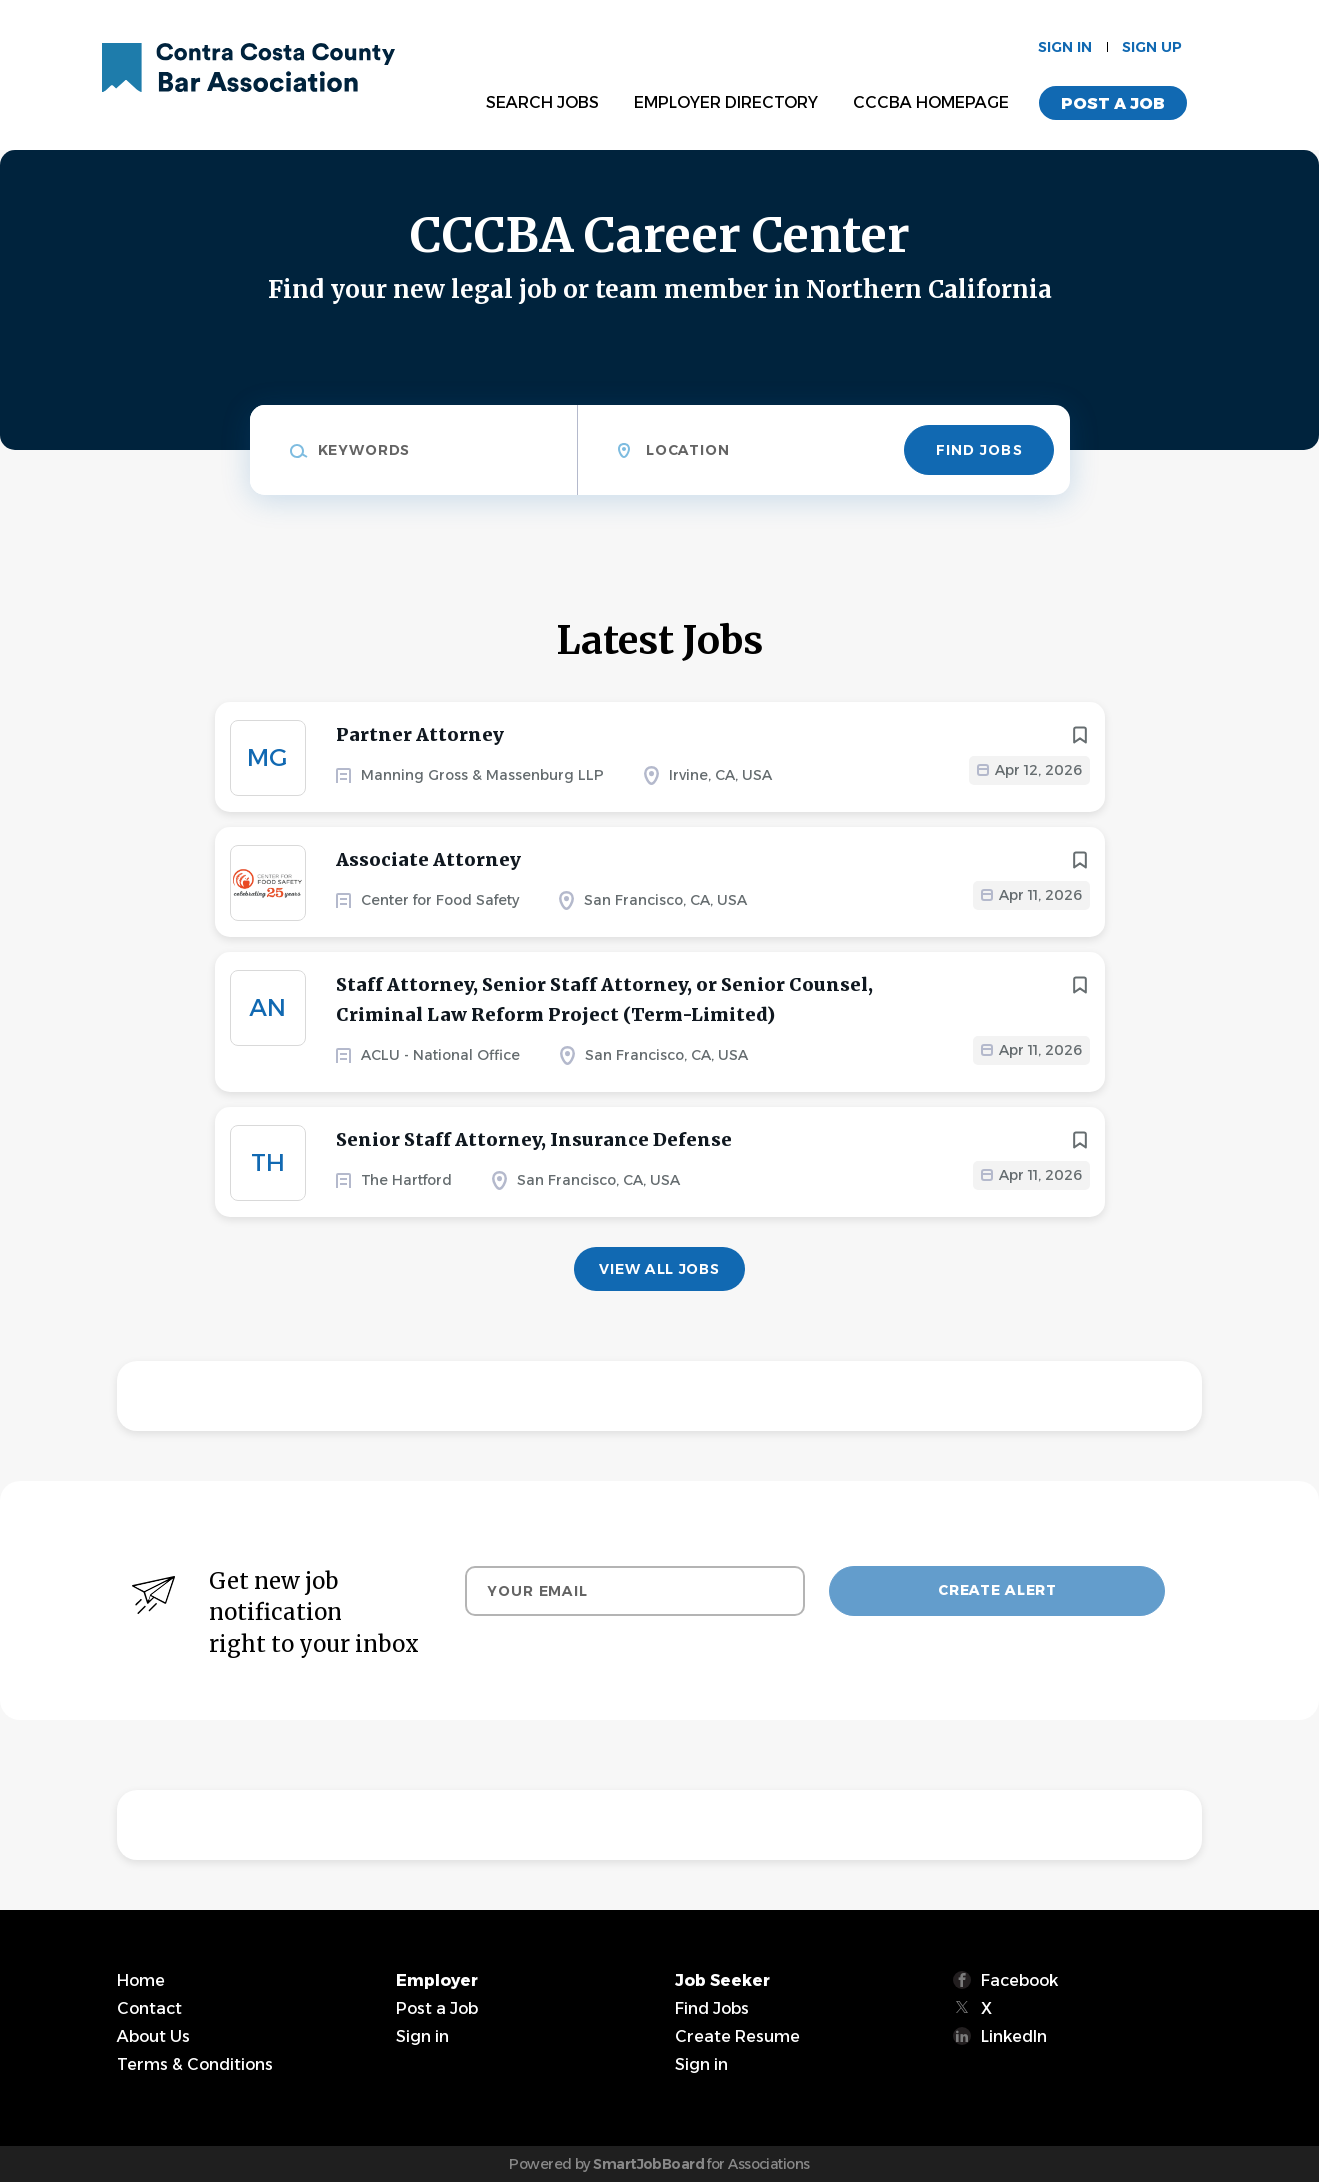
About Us (153, 2036)
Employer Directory (726, 102)
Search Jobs (542, 102)
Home (141, 1980)
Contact (149, 2008)
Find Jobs (979, 450)
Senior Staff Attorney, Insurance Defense (534, 1139)
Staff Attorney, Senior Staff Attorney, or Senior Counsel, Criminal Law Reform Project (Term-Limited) (604, 999)
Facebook (1019, 1980)
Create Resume (737, 2036)
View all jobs (659, 1269)
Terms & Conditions (195, 2064)
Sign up (1152, 47)
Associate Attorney (428, 859)
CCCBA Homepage (931, 102)
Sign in (1065, 47)
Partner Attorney (420, 734)
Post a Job (1113, 103)
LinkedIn (1014, 2036)
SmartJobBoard (648, 2164)
